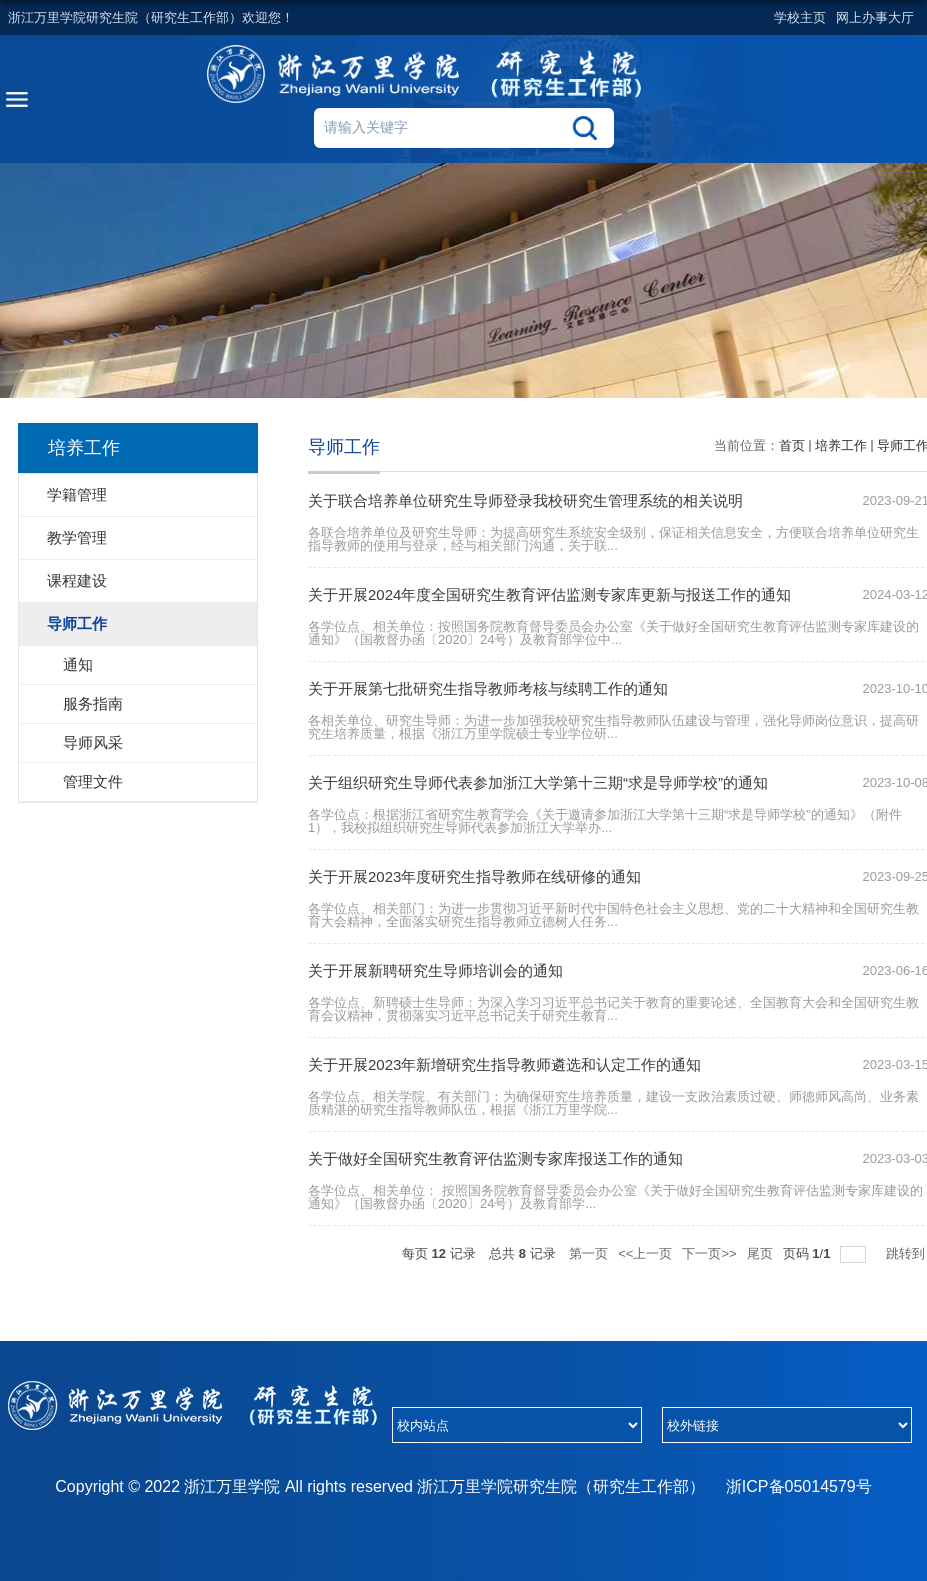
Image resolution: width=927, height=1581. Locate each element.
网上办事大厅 (875, 17)
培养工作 (841, 445)
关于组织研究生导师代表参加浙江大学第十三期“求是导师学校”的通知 (538, 782)
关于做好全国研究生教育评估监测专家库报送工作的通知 (495, 1158)
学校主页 (800, 17)
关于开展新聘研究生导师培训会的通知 (435, 970)
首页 (792, 445)
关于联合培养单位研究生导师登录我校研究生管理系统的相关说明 (525, 500)
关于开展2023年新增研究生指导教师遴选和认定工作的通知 (504, 1064)
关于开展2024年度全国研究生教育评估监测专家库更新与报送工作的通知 (549, 594)
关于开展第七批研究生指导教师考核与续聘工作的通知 (488, 688)
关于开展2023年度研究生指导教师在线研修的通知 (474, 876)
